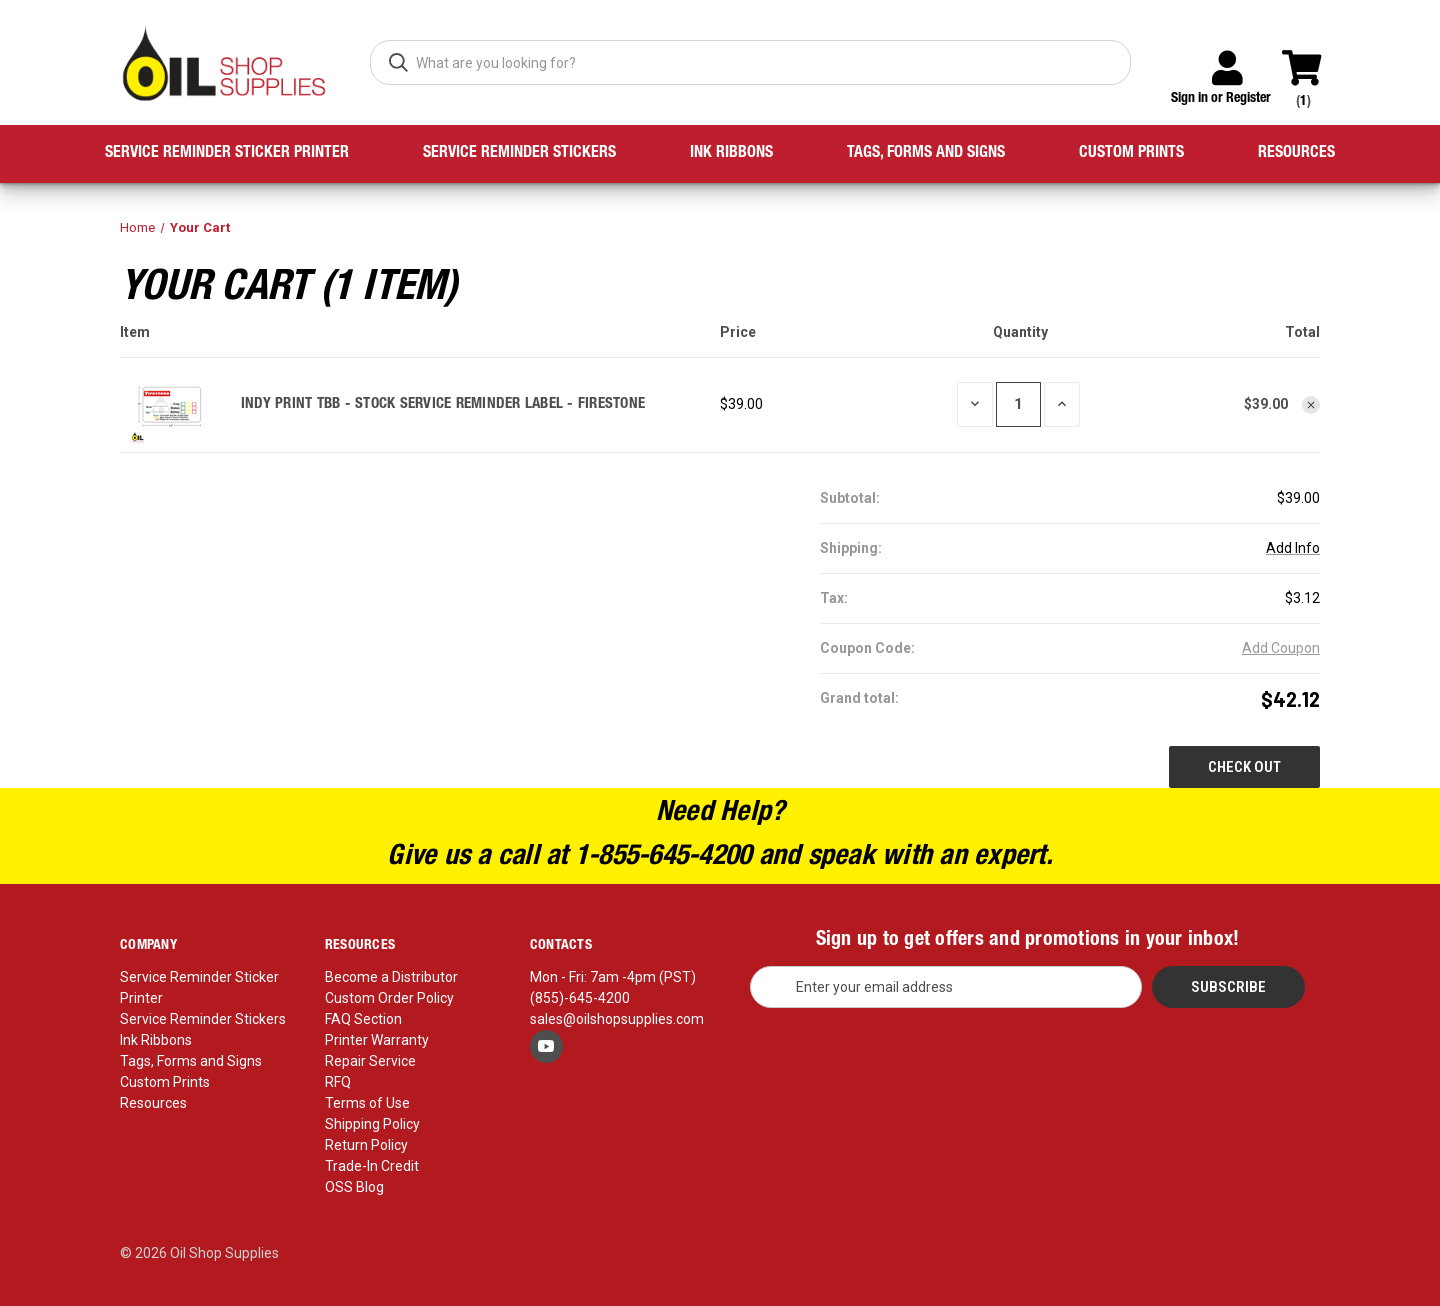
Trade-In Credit (372, 1166)
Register (1248, 99)
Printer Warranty (377, 1040)
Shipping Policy (372, 1124)
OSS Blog (354, 1187)
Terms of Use (367, 1103)
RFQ (338, 1082)
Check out (1244, 767)
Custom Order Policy (389, 998)
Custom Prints (1131, 154)
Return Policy (366, 1145)
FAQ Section (363, 1019)
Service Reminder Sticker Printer (227, 154)
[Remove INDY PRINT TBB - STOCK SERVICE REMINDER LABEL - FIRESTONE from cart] (1311, 405)
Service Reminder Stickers (519, 154)
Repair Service (370, 1061)
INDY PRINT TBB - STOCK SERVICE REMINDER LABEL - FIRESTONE (443, 404)
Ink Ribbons (731, 154)
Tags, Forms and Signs (926, 154)
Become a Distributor (391, 977)
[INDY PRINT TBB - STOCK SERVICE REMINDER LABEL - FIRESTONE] (1018, 404)
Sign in (1189, 99)
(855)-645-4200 (580, 998)
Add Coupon (1281, 648)
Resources (1296, 154)
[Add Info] (1293, 548)
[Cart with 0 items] (1310, 59)
